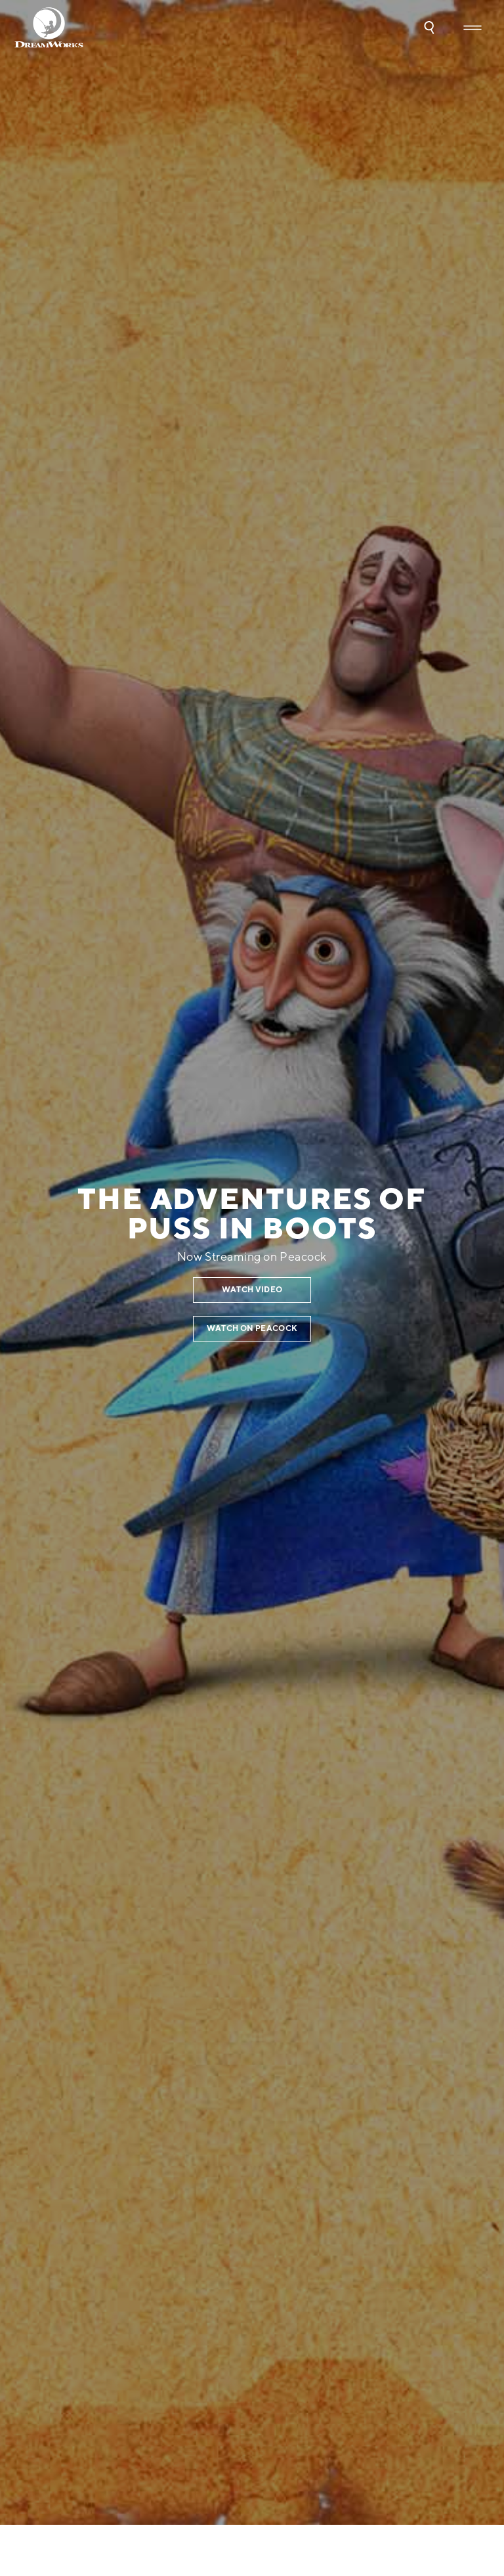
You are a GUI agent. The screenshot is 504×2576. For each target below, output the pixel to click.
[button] (429, 27)
